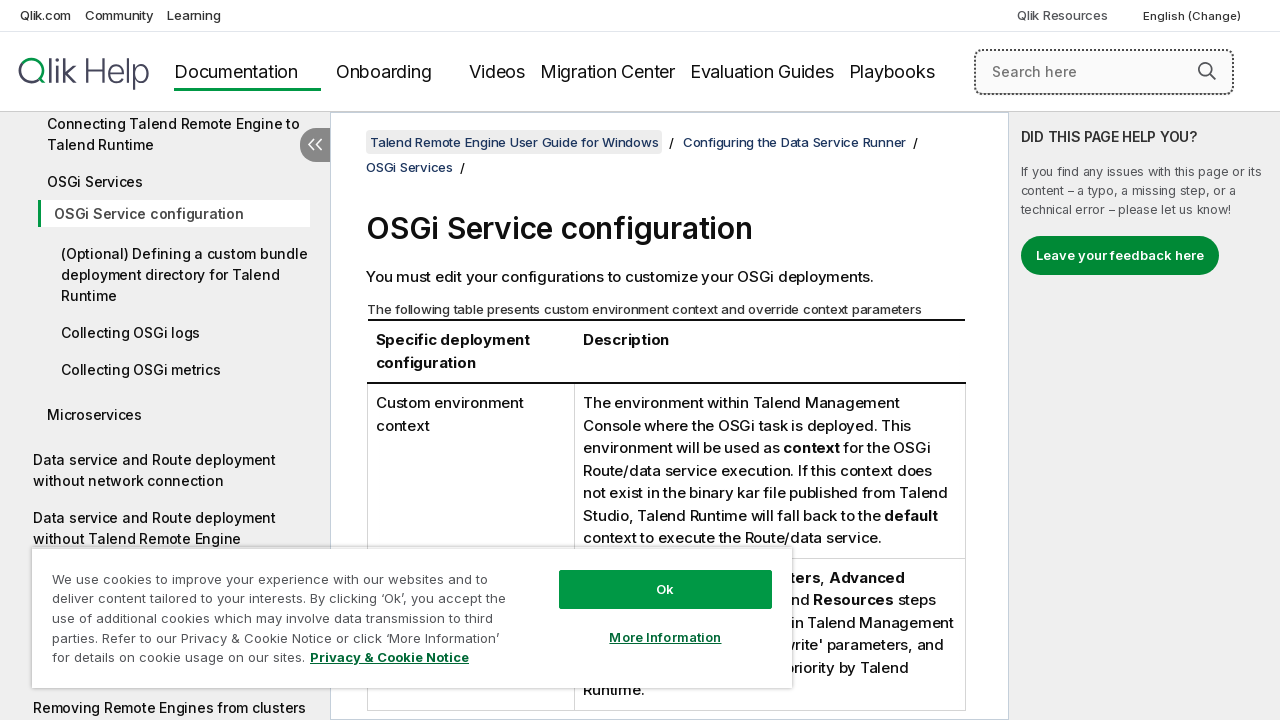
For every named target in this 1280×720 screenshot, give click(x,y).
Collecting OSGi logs (130, 332)
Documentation (236, 71)
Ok (650, 574)
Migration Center (607, 71)
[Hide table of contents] (315, 145)
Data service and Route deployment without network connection (154, 470)
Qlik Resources (1062, 15)
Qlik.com (45, 15)
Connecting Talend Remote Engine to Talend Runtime (173, 134)
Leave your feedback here (1120, 255)
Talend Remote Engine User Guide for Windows (514, 142)
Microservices (94, 414)
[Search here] (1104, 72)
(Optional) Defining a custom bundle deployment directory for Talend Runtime (184, 274)
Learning (193, 15)
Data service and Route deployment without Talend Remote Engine (154, 528)
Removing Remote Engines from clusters (169, 707)
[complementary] (1144, 416)
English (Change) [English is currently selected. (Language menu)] (1193, 16)
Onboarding (384, 71)
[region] (403, 610)
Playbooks (892, 71)
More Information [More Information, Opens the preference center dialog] (650, 622)
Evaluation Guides (762, 71)
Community (119, 15)
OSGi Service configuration (149, 213)
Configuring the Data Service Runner (794, 142)
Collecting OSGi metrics (140, 369)
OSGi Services (95, 181)
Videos (497, 71)
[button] (1207, 71)
